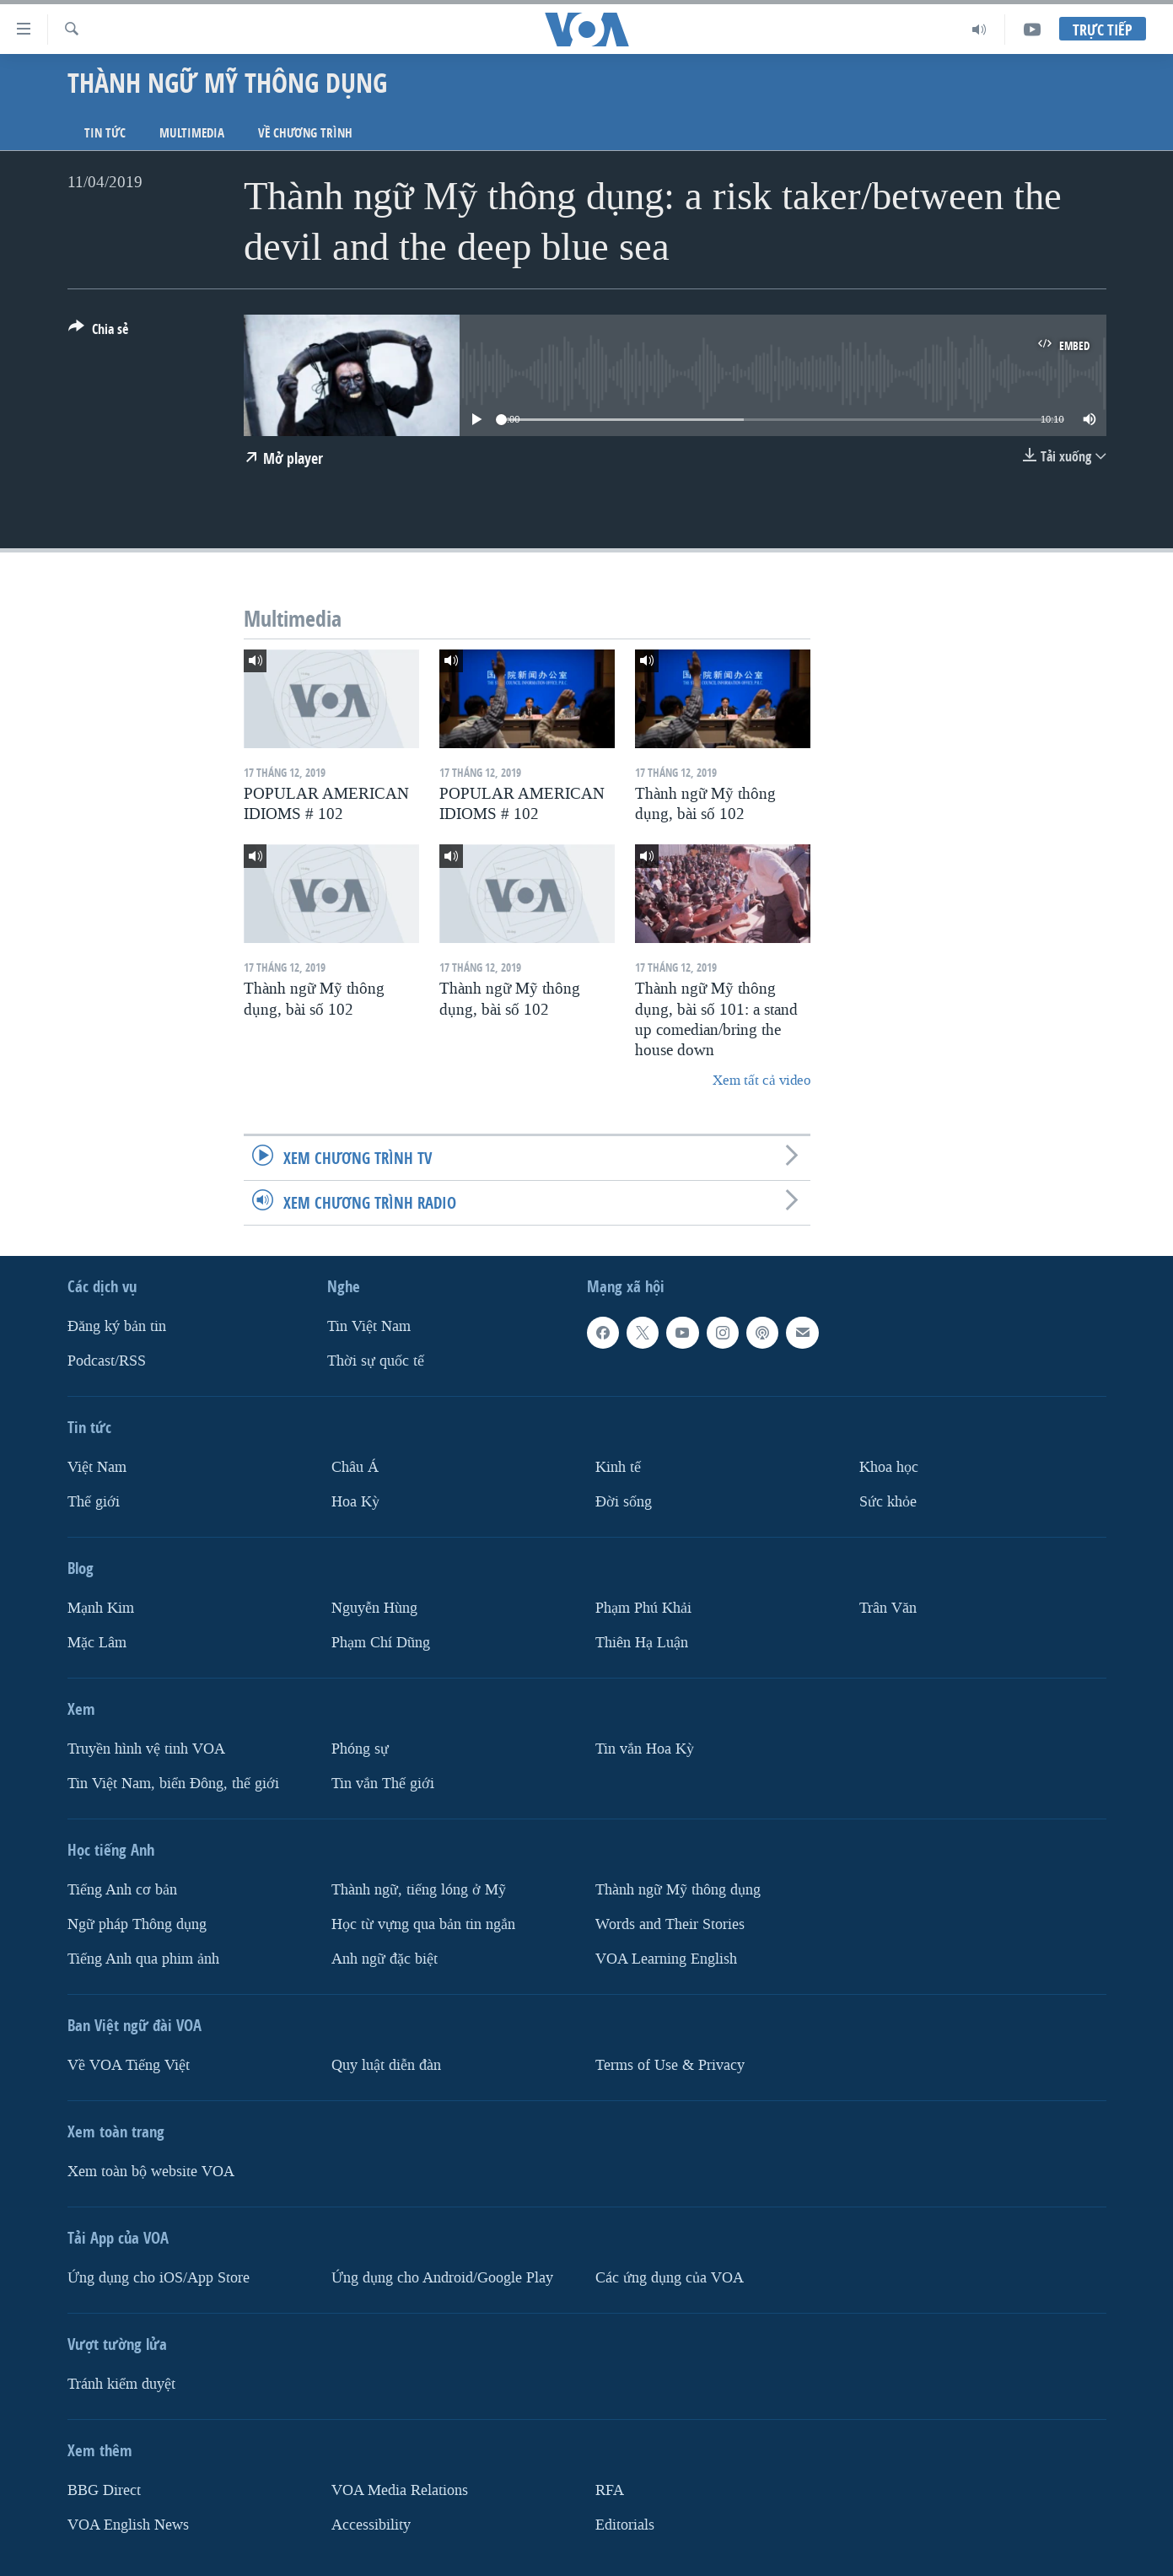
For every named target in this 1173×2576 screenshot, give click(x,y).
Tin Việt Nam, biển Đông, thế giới (173, 1783)
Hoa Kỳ (355, 1502)
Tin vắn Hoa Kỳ (644, 1749)
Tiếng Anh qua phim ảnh (143, 1959)
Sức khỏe (888, 1502)
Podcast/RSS (106, 1361)
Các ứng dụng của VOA (669, 2278)
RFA (609, 2490)
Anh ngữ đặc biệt (384, 1959)
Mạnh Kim (100, 1608)
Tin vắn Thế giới (382, 1783)
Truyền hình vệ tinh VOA (146, 1749)
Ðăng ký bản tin (116, 1326)
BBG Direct (104, 2490)
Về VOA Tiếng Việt (128, 2065)
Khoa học (888, 1467)
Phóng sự (360, 1749)
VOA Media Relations (399, 2490)
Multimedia (191, 133)
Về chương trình (305, 133)
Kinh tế (618, 1467)
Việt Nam (96, 1467)
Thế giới (93, 1502)
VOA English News (128, 2525)
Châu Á (355, 1467)
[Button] (98, 332)
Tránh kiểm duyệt (121, 2384)
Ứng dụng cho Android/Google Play (442, 2278)
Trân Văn (888, 1608)
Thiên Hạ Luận (641, 1642)
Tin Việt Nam (369, 1326)
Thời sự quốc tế (375, 1361)
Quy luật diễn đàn (386, 2065)
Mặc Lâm (96, 1642)
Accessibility (371, 2525)
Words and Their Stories (670, 1924)
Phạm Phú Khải (643, 1608)
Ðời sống (623, 1502)
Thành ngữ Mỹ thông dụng (678, 1890)
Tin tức (105, 133)
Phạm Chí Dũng (380, 1642)
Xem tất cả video (761, 1080)
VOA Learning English (666, 1959)
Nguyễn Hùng (374, 1608)
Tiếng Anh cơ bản (122, 1890)
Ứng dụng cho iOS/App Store (158, 2278)
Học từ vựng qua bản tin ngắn (423, 1924)
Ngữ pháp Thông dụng (137, 1924)
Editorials (624, 2525)
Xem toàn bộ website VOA (150, 2171)
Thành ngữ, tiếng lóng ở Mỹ (418, 1890)
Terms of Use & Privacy (670, 2065)
